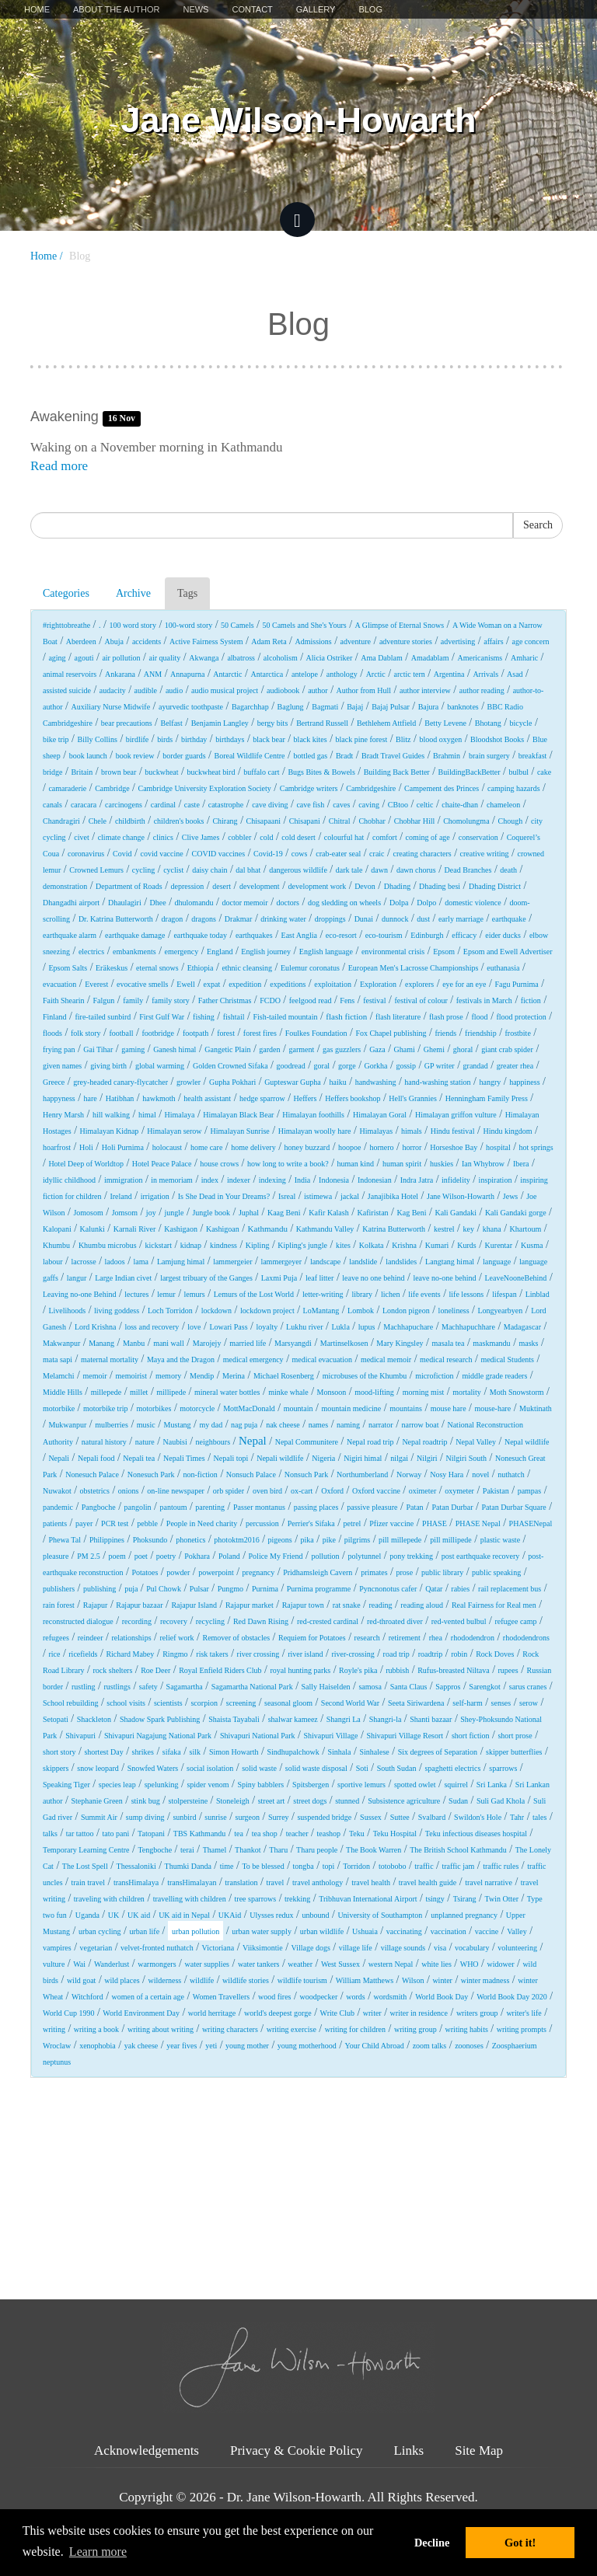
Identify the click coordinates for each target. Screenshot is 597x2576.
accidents (146, 641)
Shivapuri (80, 1735)
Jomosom (88, 1212)
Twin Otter (501, 1899)
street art (271, 1801)
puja (131, 1588)
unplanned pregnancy (464, 1915)
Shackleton (94, 1719)
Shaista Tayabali (234, 1719)
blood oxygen (440, 739)
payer (84, 1523)
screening (241, 1703)
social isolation (210, 1768)
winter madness (485, 1980)
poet (141, 1556)
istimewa (318, 1196)
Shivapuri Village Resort (404, 1735)
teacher (297, 1833)
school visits (125, 1703)
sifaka (171, 1752)
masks (529, 1343)
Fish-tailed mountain (285, 1017)
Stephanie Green (96, 1801)
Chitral (340, 821)
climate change (121, 837)
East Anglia (299, 935)
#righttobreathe (66, 625)
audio (174, 690)
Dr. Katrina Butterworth (116, 919)
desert (221, 886)
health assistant (207, 1098)
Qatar (433, 1588)
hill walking (111, 1114)
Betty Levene (445, 723)
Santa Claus (409, 1686)
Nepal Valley (476, 1442)
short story (59, 1752)
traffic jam (458, 1866)
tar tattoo (80, 1833)
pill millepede (400, 1539)
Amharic (524, 658)
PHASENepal (531, 1523)
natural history (104, 1442)
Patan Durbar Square (513, 1507)
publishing (99, 1588)
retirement (405, 1637)
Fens (347, 1000)
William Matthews (364, 1980)
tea (238, 1833)
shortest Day (103, 1752)
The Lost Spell (85, 1866)
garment (301, 1049)
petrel (352, 1523)
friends (445, 1033)
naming (348, 1424)
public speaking (496, 1572)
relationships (131, 1637)
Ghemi (434, 1049)
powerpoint (216, 1572)
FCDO (270, 1000)
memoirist (131, 1376)
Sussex (371, 1817)
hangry (490, 1082)
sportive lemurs (361, 1784)
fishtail (234, 1017)
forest (226, 1033)
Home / (46, 256)
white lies (436, 1964)
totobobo (393, 1866)
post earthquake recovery (481, 1556)
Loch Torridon (170, 1310)
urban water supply (262, 1931)
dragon (172, 919)
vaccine (487, 1931)
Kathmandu (268, 1228)
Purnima (265, 1588)
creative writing (484, 853)
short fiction (471, 1735)
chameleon (503, 804)
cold (266, 837)
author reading (481, 690)
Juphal (249, 1212)
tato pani (116, 1833)
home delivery (253, 1147)
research (367, 1637)
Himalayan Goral (380, 1114)
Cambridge (112, 788)
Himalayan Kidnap (109, 1131)
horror (411, 1147)
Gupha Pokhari (232, 1082)
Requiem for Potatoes (312, 1637)
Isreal (286, 1196)
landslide (363, 1261)
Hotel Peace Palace (162, 1163)
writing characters (230, 2029)
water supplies (206, 1964)
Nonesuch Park (151, 1474)
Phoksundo (150, 1539)
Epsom (444, 951)
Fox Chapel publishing (390, 1033)
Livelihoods (67, 1310)
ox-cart (301, 1491)
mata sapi (57, 1359)
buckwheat (161, 772)
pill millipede (451, 1539)
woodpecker (318, 1996)
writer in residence (419, 2013)
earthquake (509, 919)
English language (326, 951)
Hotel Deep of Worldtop (86, 1163)
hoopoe (349, 1147)
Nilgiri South (466, 1458)
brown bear (118, 772)
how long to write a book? (288, 1163)
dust (423, 919)
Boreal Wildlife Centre (249, 755)
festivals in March (484, 1000)
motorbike (59, 1408)
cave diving (270, 804)
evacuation (59, 984)
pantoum (173, 1507)
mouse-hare (492, 1408)
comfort (384, 837)
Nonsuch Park (306, 1474)
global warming (159, 1065)
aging (56, 658)
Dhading (397, 886)
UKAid (229, 1915)
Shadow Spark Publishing (160, 1719)
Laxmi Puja (279, 1278)
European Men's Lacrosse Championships (413, 968)
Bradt (344, 755)
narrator (380, 1424)
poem (117, 1556)
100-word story (188, 625)
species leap (117, 1784)
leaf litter (319, 1278)
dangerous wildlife (298, 870)
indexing (272, 1180)
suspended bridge (324, 1817)
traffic (423, 1866)
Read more (59, 465)
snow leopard (98, 1768)
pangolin (138, 1507)
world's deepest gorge (278, 2013)
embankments (134, 951)
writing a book (96, 2029)
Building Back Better (397, 772)
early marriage (461, 919)
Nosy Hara (446, 1474)
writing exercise (291, 2029)
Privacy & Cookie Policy (296, 2450)
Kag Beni (411, 1212)
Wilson (413, 1980)
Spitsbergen (310, 1784)
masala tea (447, 1343)
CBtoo (398, 804)
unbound (315, 1915)
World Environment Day (141, 2013)
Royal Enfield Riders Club (220, 1670)
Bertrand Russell (322, 723)
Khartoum (526, 1229)
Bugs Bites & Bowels (321, 772)
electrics (91, 951)
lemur (166, 1294)
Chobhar (371, 821)
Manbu (134, 1343)
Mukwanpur (67, 1424)
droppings (330, 919)
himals (411, 1131)
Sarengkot (485, 1686)
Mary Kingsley (399, 1343)
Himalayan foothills (313, 1114)
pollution (325, 1556)
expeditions (287, 984)
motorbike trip (105, 1408)
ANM (153, 674)
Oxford (332, 1491)
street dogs (309, 1801)
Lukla (341, 1327)
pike (329, 1539)
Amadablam (430, 658)
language (497, 1261)
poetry (166, 1556)
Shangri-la (385, 1719)
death (508, 870)
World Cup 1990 (68, 2013)
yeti (211, 2045)
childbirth (130, 821)
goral (322, 1065)
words (355, 1996)
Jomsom (125, 1212)
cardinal (163, 804)
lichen (390, 1294)
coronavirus (86, 853)
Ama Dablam (382, 658)
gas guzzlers (342, 1049)
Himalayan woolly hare (314, 1131)
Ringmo (174, 1654)
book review (135, 755)
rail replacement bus (509, 1588)
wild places (121, 1980)
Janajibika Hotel (393, 1196)
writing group (415, 2029)
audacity (113, 690)
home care (206, 1147)
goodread (290, 1065)
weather (300, 1964)
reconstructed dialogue (78, 1621)
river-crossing (352, 1654)
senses (501, 1703)
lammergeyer (281, 1261)
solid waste (259, 1768)
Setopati (55, 1719)
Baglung (291, 706)
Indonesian (375, 1180)
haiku (338, 1082)
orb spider (228, 1491)
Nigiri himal (363, 1458)
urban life (144, 1931)
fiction (531, 1000)
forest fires (260, 1033)
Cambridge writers (309, 788)
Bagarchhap (250, 706)
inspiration (495, 1180)
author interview (425, 690)
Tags (187, 593)
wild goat (81, 1980)
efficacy (464, 935)
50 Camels (237, 625)
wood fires (275, 1996)
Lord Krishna (96, 1327)
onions (128, 1491)
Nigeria (323, 1458)
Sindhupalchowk (293, 1752)
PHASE (434, 1523)
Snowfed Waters (152, 1768)
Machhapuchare (408, 1327)
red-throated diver (395, 1621)
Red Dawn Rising (260, 1621)
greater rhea (515, 1065)
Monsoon (332, 1392)
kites (343, 1245)
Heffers (305, 1098)
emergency (182, 951)
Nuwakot (57, 1491)
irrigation (155, 1196)
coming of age (428, 837)
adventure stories (405, 641)
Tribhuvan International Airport (368, 1899)
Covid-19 (268, 853)
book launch (88, 755)
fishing (204, 1017)
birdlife (137, 739)
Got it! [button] (520, 2542)
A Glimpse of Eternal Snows (399, 625)
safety (148, 1686)
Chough (510, 821)
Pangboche (99, 1507)
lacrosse (83, 1261)
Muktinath (535, 1408)
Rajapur (95, 1605)
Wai (79, 1964)
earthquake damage (135, 935)
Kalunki (92, 1229)
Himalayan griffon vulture (456, 1114)
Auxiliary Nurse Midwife (110, 706)
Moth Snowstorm (517, 1392)
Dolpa (398, 902)
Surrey (278, 1817)
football (121, 1033)
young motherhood (307, 2045)
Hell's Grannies (413, 1098)
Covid (122, 853)
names (319, 1424)
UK (113, 1915)
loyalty (267, 1327)
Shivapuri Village (330, 1735)
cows (300, 853)
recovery (173, 1621)
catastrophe (226, 804)
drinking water (283, 919)
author (318, 690)
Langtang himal (449, 1261)
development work (317, 886)
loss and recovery (151, 1327)
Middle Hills (62, 1392)
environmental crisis (392, 951)
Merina (233, 1376)
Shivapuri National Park (257, 1735)
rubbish (397, 1670)
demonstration (65, 886)
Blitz (403, 739)
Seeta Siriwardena (416, 1703)
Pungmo (230, 1588)
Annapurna (187, 674)
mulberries (111, 1424)
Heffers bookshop (352, 1098)
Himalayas (376, 1131)
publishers (59, 1588)
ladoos (115, 1261)
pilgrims (357, 1539)
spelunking (162, 1784)
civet (81, 837)
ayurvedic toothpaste (191, 706)
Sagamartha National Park (252, 1686)
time (227, 1866)
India (303, 1180)
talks (50, 1833)
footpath (195, 1033)
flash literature (398, 1017)
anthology (342, 674)
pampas (530, 1491)
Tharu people (316, 1850)
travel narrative (488, 1882)
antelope (305, 674)
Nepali (58, 1458)
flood (480, 1017)
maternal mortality (109, 1359)
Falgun (104, 1000)
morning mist (424, 1392)
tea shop (265, 1833)
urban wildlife (322, 1931)
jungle (174, 1212)
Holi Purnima (123, 1147)
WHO (469, 1964)
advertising (458, 641)
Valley (517, 1931)
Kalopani (57, 1229)
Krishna (404, 1245)
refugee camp (515, 1621)
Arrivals (485, 674)
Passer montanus (259, 1507)
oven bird (267, 1491)
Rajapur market (249, 1605)
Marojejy (207, 1343)
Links (408, 2450)
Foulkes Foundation (316, 1033)
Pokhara (197, 1556)
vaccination (448, 1931)
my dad (211, 1424)
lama (141, 1261)
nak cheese (283, 1424)
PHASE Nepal (478, 1523)
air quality (164, 658)
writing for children (355, 2029)
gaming (133, 1049)
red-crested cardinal (327, 1621)
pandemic (58, 1507)
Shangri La (343, 1719)
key (468, 1229)
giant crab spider (507, 1049)
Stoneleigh (233, 1801)
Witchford (87, 1996)
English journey (266, 951)
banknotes (463, 706)
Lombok (360, 1310)
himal (147, 1114)
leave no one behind (373, 1278)
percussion (262, 1523)
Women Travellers (221, 1996)
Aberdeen (81, 641)
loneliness (454, 1310)
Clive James (201, 837)
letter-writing (323, 1294)
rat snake (347, 1605)
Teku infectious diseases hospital (476, 1833)
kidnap (190, 1245)
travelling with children (189, 1899)
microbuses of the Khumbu (365, 1376)
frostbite (518, 1033)
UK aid (138, 1915)
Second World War (350, 1703)
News (195, 9)
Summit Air (99, 1817)
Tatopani (151, 1833)
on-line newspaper (175, 1491)
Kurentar (499, 1245)
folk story (86, 1033)
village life (355, 1947)
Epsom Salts (67, 968)
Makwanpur (61, 1343)
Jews (510, 1196)
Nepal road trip (370, 1442)
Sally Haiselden (326, 1686)
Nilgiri (427, 1458)
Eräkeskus (111, 968)
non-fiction (200, 1474)
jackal (349, 1196)
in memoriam (172, 1180)
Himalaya (180, 1114)
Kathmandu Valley (325, 1229)
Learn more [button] (98, 2551)
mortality (466, 1392)
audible (145, 690)
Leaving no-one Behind (79, 1294)
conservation (478, 837)
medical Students (507, 1359)
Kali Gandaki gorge (515, 1212)
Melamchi (59, 1376)
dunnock (395, 919)
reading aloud (421, 1605)
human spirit (401, 1163)
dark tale (349, 870)
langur (77, 1278)
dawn (379, 870)
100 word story (132, 625)
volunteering (517, 1947)
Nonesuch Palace (92, 1474)
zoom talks (430, 2045)
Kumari (437, 1245)
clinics (163, 837)
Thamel (215, 1850)
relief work (176, 1637)
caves (341, 804)
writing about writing (160, 2029)
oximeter (423, 1491)
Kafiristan (373, 1212)
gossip (406, 1065)
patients (55, 1523)
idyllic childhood (69, 1180)
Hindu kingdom (507, 1131)
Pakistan (496, 1491)
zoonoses (469, 2045)
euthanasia (503, 968)
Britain (82, 772)
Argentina (449, 674)
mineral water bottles (227, 1392)
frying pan (59, 1049)
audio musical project (224, 690)
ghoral (463, 1049)
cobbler (239, 837)
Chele (97, 821)
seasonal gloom (288, 1703)
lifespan (504, 1294)
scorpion (203, 1703)
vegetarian (96, 1947)
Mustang (177, 1424)
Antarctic (227, 674)
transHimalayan (191, 1882)
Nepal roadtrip (424, 1442)
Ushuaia (365, 1931)
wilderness (164, 1980)
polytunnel (364, 1556)
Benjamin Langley (220, 723)
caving (368, 804)
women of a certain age (148, 1996)
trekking (297, 1899)
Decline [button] (432, 2542)
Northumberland (362, 1474)
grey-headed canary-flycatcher (120, 1082)
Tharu (278, 1850)
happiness (524, 1082)
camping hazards (513, 788)
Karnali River (134, 1229)
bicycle (521, 723)
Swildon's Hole (477, 1817)
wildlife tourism (302, 1980)
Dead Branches (468, 870)
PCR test (114, 1523)
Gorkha (376, 1065)
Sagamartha (184, 1686)
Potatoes (144, 1572)
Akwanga (203, 658)
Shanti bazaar (431, 1719)
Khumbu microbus (108, 1245)
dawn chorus (416, 870)
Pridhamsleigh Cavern (317, 1572)
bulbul (518, 772)
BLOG (370, 9)
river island (305, 1654)
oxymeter (459, 1491)
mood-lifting (374, 1392)
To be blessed (263, 1866)
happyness (59, 1098)
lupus (366, 1327)
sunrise (215, 1817)
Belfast (171, 723)
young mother (247, 2045)
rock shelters (112, 1670)
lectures (136, 1294)
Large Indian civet (123, 1278)
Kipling (258, 1245)
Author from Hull (364, 690)
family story (171, 1000)
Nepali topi (231, 1458)
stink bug (145, 1801)
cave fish (310, 804)
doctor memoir (244, 902)
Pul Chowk (163, 1588)
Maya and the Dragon (181, 1359)
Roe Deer (155, 1670)
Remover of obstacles (236, 1637)
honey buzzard (307, 1147)
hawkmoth (158, 1098)
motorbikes (153, 1408)
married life (247, 1343)
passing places (316, 1507)
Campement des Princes (441, 788)
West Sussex (340, 1964)
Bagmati (325, 706)
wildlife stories (245, 1980)
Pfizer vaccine (391, 1523)
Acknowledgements (146, 2450)
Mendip (202, 1376)
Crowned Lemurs (96, 870)
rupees (508, 1670)
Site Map (479, 2450)
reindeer (90, 1637)
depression (187, 886)
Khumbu (56, 1245)
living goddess (116, 1310)
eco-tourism (384, 935)
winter (442, 1980)
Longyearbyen (500, 1310)
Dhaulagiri (124, 902)
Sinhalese (374, 1752)
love (194, 1327)
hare (90, 1098)
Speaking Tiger (66, 1784)
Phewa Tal (64, 1539)
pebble (147, 1523)
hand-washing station (437, 1082)
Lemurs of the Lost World (254, 1294)
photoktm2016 (236, 1539)
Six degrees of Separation (437, 1752)
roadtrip (430, 1654)
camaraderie (67, 788)
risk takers (212, 1654)
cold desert (298, 837)
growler (188, 1082)
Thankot (247, 1850)
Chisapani (304, 821)
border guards (183, 755)
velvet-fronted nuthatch (157, 1947)
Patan (414, 1507)
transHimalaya (136, 1882)
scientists (168, 1703)
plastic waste (500, 1539)
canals (52, 804)
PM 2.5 (88, 1556)
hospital (498, 1147)
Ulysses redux (271, 1915)
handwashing (375, 1082)
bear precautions (126, 723)
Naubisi (175, 1442)
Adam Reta (268, 641)
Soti (362, 1768)
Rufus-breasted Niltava (453, 1670)
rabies (460, 1588)
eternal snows (157, 968)
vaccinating (404, 1931)
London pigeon (406, 1310)
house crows (219, 1163)
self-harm (467, 1703)
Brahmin (446, 755)
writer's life (523, 2013)
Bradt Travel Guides (392, 755)
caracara (83, 804)
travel (275, 1882)
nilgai (399, 1458)
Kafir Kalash (328, 1212)
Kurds (466, 1245)
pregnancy (259, 1572)
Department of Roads (129, 886)
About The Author (116, 9)
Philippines (106, 1539)
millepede (106, 1392)
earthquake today (200, 935)
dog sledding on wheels (344, 902)
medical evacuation (322, 1359)
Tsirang (465, 1899)
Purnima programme (319, 1588)
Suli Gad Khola (501, 1801)
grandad (475, 1065)
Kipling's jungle (302, 1245)
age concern (530, 641)
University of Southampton (379, 1915)
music (146, 1424)
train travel (88, 1882)
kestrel (444, 1229)
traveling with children (109, 1899)
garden (269, 1049)
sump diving (145, 1817)
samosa (369, 1686)
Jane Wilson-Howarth (460, 1196)
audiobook (283, 690)
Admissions (313, 641)
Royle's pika (358, 1670)
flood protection (521, 1017)
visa (440, 1947)
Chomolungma (466, 821)
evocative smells (142, 984)
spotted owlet (415, 1784)
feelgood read (310, 1000)
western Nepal (390, 1964)
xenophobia (97, 2045)
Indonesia (334, 1180)
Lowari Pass (228, 1327)
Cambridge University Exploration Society (204, 788)
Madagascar (522, 1327)
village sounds (403, 1947)
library (361, 1294)
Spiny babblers (261, 1784)
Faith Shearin (64, 1000)
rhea (435, 1637)
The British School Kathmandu (458, 1850)
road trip (396, 1654)
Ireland (120, 1196)
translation (241, 1882)
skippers (55, 1768)
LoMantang (321, 1310)
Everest (96, 984)
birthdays (229, 739)
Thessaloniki (136, 1866)
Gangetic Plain (227, 1049)
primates (374, 1572)
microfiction (434, 1376)
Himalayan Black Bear (238, 1114)
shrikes (143, 1752)
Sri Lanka (492, 1784)
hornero (381, 1147)
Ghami (404, 1049)
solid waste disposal (316, 1768)
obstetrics (95, 1491)
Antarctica (266, 674)
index (209, 1180)
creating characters (422, 853)
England (219, 951)
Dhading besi (439, 886)
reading (380, 1605)
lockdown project (267, 1310)
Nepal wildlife (526, 1442)
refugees (56, 1637)
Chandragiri (61, 821)
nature (145, 1442)
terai (187, 1850)
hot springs (536, 1147)
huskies (441, 1163)
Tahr (517, 1817)
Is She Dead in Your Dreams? (224, 1196)
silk (195, 1752)
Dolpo (426, 902)
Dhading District (495, 886)
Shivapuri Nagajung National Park (157, 1735)
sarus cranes (528, 1686)
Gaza (377, 1049)
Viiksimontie (263, 1947)
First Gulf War (161, 1017)
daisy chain (209, 870)
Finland (55, 1017)
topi (329, 1866)
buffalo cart (261, 772)
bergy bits (272, 723)
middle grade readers (494, 1376)
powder (178, 1572)
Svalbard (432, 1817)
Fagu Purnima (516, 984)
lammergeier (232, 1261)
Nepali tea (139, 1458)
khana (492, 1229)
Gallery (316, 9)
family (133, 1000)
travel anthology (317, 1882)
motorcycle (197, 1408)
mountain (298, 1408)
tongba (303, 1866)
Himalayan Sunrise (239, 1131)
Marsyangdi (293, 1343)
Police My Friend (276, 1556)
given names (62, 1065)
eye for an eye (464, 984)
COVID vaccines (219, 853)
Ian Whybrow (483, 1163)
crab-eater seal (338, 853)
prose (405, 1572)
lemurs (194, 1294)
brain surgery (489, 755)
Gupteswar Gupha (292, 1082)
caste (192, 804)
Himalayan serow (174, 1131)
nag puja (244, 1424)
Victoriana (218, 1947)
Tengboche (155, 1850)
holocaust (167, 1147)
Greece (54, 1082)
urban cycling (100, 1931)
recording (137, 1621)
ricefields (82, 1654)
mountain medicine (351, 1408)
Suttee (400, 1817)
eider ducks (503, 935)
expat (212, 984)
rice (54, 1654)
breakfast (532, 755)
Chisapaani (263, 821)
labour (53, 1261)
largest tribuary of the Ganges (206, 1278)
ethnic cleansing (247, 968)
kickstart (158, 1245)
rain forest (59, 1605)
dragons (203, 919)
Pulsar (199, 1588)
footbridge (157, 1033)
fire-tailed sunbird (103, 1017)
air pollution (121, 658)
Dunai (363, 919)
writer (372, 2013)
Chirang (224, 821)
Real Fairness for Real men (494, 1605)
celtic (425, 804)
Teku (357, 1833)
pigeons (280, 1539)
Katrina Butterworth (393, 1229)
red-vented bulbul (459, 1621)
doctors (288, 902)
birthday (194, 739)
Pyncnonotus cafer (388, 1588)
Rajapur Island (194, 1605)
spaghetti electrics (452, 1768)
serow (528, 1703)
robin (459, 1654)
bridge (53, 772)
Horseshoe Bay (453, 1147)
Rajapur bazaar (139, 1605)
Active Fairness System (206, 641)
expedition (245, 984)
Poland (229, 1556)
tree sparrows (256, 1899)
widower (500, 1964)
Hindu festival (453, 1131)
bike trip (56, 739)
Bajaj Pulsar (391, 706)
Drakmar (239, 919)
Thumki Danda (188, 1866)
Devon (364, 886)
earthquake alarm (69, 935)
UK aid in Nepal (184, 1915)
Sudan (458, 1801)
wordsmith (390, 1996)
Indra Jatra (416, 1180)
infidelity (456, 1180)
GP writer (439, 1065)
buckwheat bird (211, 772)
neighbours (213, 1442)
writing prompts (521, 2029)
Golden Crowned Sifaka (230, 1065)
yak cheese (141, 2045)
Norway (408, 1474)
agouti (84, 658)
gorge (347, 1065)
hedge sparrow (262, 1098)
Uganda (87, 1915)
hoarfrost (57, 1147)
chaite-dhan (460, 804)
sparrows (503, 1768)
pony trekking (411, 1556)
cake (544, 772)
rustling (84, 1686)
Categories (66, 593)
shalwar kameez (293, 1719)
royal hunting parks (300, 1670)
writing (54, 2029)
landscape (325, 1261)
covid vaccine (161, 853)
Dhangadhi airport (71, 902)
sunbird (184, 1817)
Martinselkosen (344, 1343)
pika (307, 1539)
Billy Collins (97, 739)
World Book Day (441, 1996)
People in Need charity (201, 1523)
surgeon (248, 1817)
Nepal (253, 1440)
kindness (223, 1245)
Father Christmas (225, 1000)
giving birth (108, 1065)
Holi (86, 1147)
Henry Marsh (63, 1114)
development (259, 886)
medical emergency (253, 1359)
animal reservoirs (69, 674)
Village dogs (311, 1947)
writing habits (466, 2029)
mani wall (168, 1343)
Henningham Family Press (486, 1098)
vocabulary (472, 1947)
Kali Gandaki (456, 1212)
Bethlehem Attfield (386, 723)
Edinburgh (426, 935)
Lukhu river (304, 1327)
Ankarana (120, 674)
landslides (401, 1261)
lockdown (216, 1310)
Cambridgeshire (371, 788)
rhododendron (472, 1637)
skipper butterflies (514, 1752)
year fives (181, 2045)
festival (374, 1000)
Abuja (114, 641)
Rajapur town (303, 1605)
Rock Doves (495, 1654)
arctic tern (409, 674)
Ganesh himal (174, 1049)
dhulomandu (194, 902)
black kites (310, 739)
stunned (347, 1801)
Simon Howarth (234, 1752)
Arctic (376, 674)
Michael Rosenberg (283, 1376)
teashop (328, 1833)
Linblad (537, 1294)
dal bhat (248, 870)
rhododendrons (526, 1637)
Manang (101, 1343)
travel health (370, 1882)
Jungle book (211, 1212)
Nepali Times (184, 1458)
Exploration (378, 984)
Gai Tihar (98, 1049)
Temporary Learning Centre (86, 1850)
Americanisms (479, 658)
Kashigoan (222, 1229)
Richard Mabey (130, 1654)
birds (165, 739)
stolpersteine (188, 1801)
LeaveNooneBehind (515, 1278)
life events (424, 1294)
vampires (57, 1947)
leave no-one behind (444, 1278)
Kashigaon (180, 1229)
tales (539, 1817)
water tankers (259, 1964)
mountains (405, 1408)
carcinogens (123, 804)
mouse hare (448, 1408)
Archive (133, 593)
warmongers (157, 1964)
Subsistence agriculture (404, 1801)
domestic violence (473, 902)
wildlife (202, 1980)
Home (37, 9)
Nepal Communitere (306, 1442)
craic (376, 853)
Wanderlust (111, 1964)
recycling (210, 1621)
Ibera (521, 1163)
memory (168, 1376)
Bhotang (488, 723)
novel (480, 1474)
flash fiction (346, 1016)
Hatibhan (120, 1098)
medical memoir (386, 1359)
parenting (210, 1507)
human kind (356, 1163)
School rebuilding (70, 1703)
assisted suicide (67, 690)
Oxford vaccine (376, 1491)
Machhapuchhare (468, 1327)
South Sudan (397, 1768)
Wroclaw (57, 2045)
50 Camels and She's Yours (305, 625)
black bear (269, 739)
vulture (54, 1964)
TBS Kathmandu (199, 1833)
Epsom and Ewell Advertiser (508, 951)
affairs (493, 641)
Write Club (337, 2013)
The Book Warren (373, 1850)
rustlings (116, 1686)
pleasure (55, 1556)
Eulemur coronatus (310, 968)
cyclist (173, 870)
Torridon (356, 1866)
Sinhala (339, 1752)
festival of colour (420, 1000)
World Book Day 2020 (512, 1996)
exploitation (332, 984)
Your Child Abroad (374, 2045)
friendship (481, 1033)
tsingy (434, 1899)
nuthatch (511, 1474)
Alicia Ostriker (329, 658)
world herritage (212, 2013)
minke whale (288, 1392)
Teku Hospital (395, 1833)
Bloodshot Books (497, 739)
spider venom (208, 1784)
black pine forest (362, 739)
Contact (252, 9)
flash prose (446, 1017)
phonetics (190, 1539)
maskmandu (491, 1343)
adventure (355, 641)
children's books (179, 821)
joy (151, 1212)
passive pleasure (372, 1507)
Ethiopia (200, 968)
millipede (171, 1392)
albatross (241, 658)
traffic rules (500, 1866)
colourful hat (344, 837)
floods (52, 1033)
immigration (123, 1180)
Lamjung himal (180, 1261)
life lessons (466, 1294)
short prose (515, 1735)
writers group (477, 2013)
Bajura (428, 706)
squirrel (456, 1784)
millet (139, 1392)
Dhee (158, 902)
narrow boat (420, 1424)
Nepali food (96, 1458)
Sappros (447, 1686)
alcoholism (281, 658)
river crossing (258, 1654)
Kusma (532, 1245)
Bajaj (355, 706)
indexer (238, 1180)
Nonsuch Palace (251, 1474)
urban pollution (195, 1931)
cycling (143, 870)
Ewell (185, 984)
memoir (94, 1376)
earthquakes (254, 935)
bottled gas (310, 755)
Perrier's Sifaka (311, 1523)
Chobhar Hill (414, 821)
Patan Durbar (452, 1507)
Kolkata (371, 1245)
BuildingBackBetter (469, 772)
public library (442, 1572)
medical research (446, 1359)
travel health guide (427, 1882)
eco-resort (341, 935)
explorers (419, 984)
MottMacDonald (249, 1408)
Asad (515, 674)
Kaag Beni (284, 1212)
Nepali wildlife (280, 1458)
